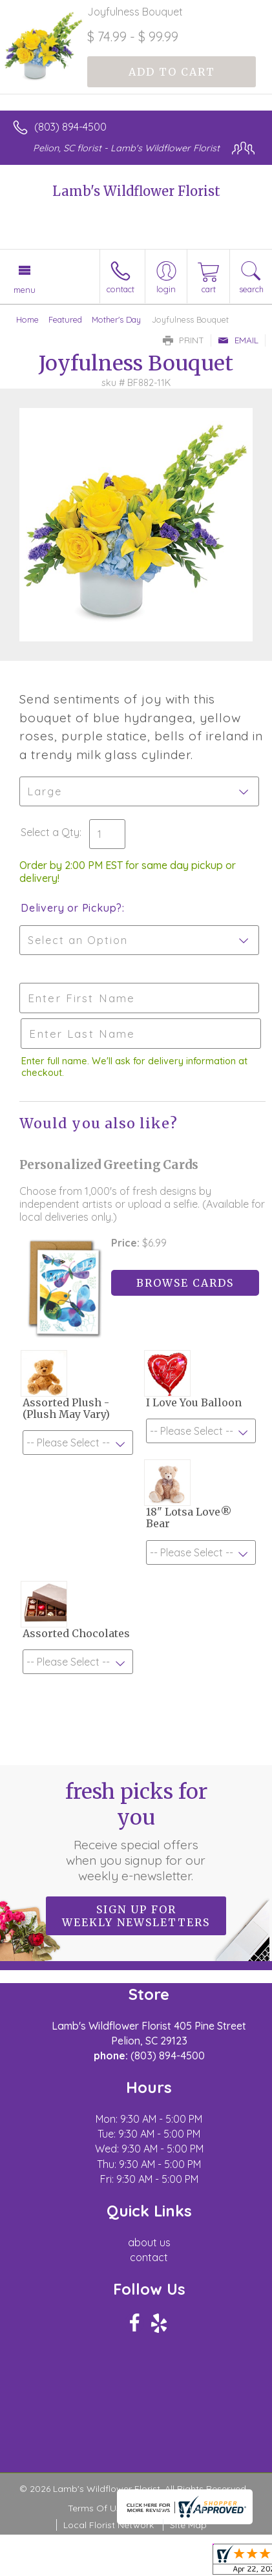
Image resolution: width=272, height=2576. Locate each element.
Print (183, 340)
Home (27, 319)
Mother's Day (116, 319)
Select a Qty (50, 832)
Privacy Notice (173, 2508)
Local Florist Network (108, 2525)
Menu (25, 289)
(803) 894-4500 (70, 126)
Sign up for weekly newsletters (136, 1916)
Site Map (188, 2525)
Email (238, 340)
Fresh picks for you (136, 1831)
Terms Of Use (97, 2508)
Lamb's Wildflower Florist (136, 191)
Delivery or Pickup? (71, 907)
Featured (65, 319)
